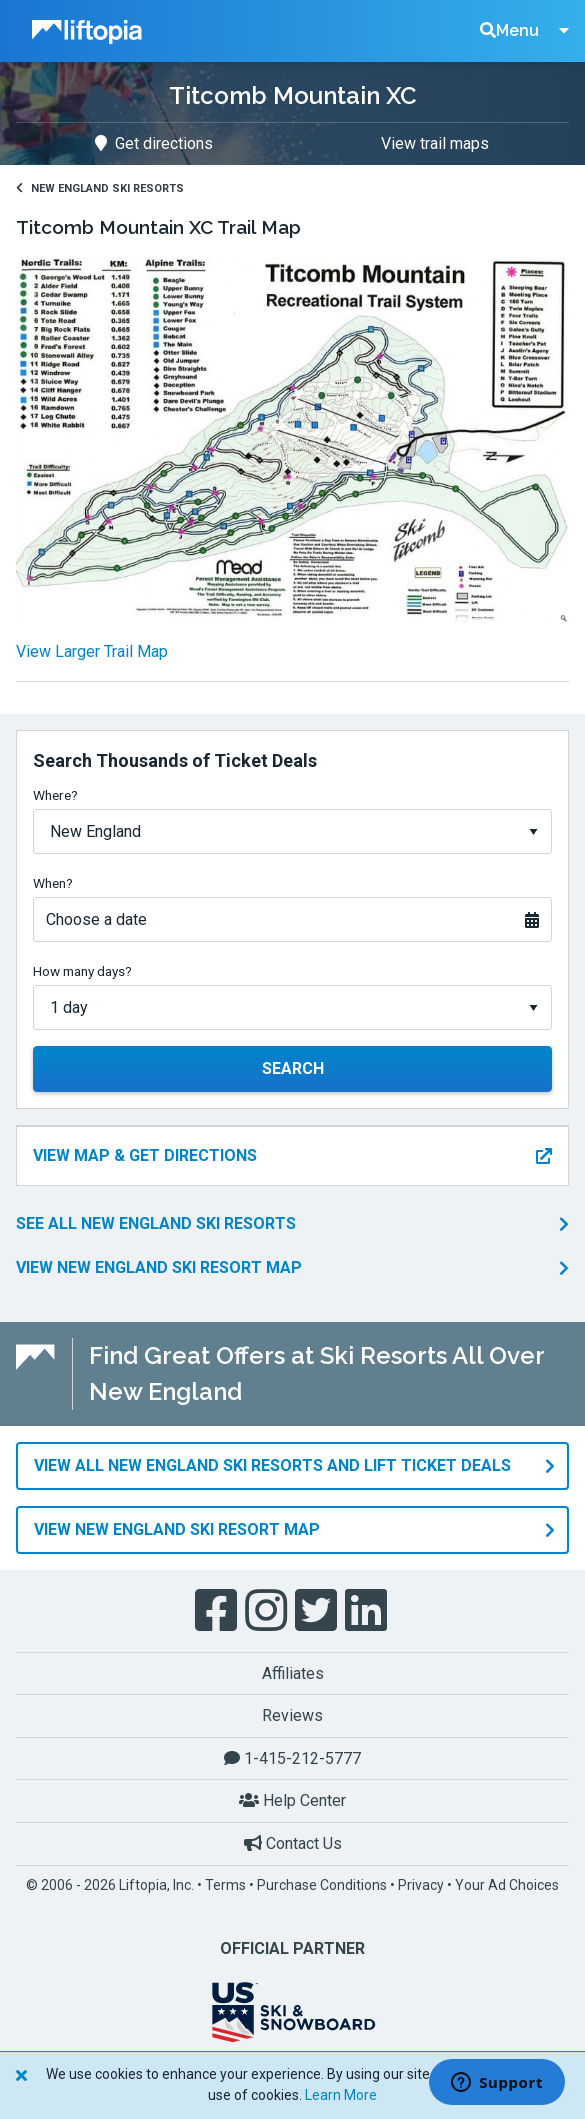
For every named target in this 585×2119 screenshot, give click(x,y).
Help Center (292, 1800)
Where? (55, 795)
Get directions (154, 143)
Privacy (421, 1885)
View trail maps (435, 143)
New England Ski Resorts (100, 188)
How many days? (82, 971)
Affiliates (293, 1673)
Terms (225, 1885)
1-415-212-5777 (292, 1758)
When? (53, 883)
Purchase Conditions (322, 1885)
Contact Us (293, 1843)
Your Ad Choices (507, 1885)
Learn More (341, 2095)
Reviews (292, 1715)
